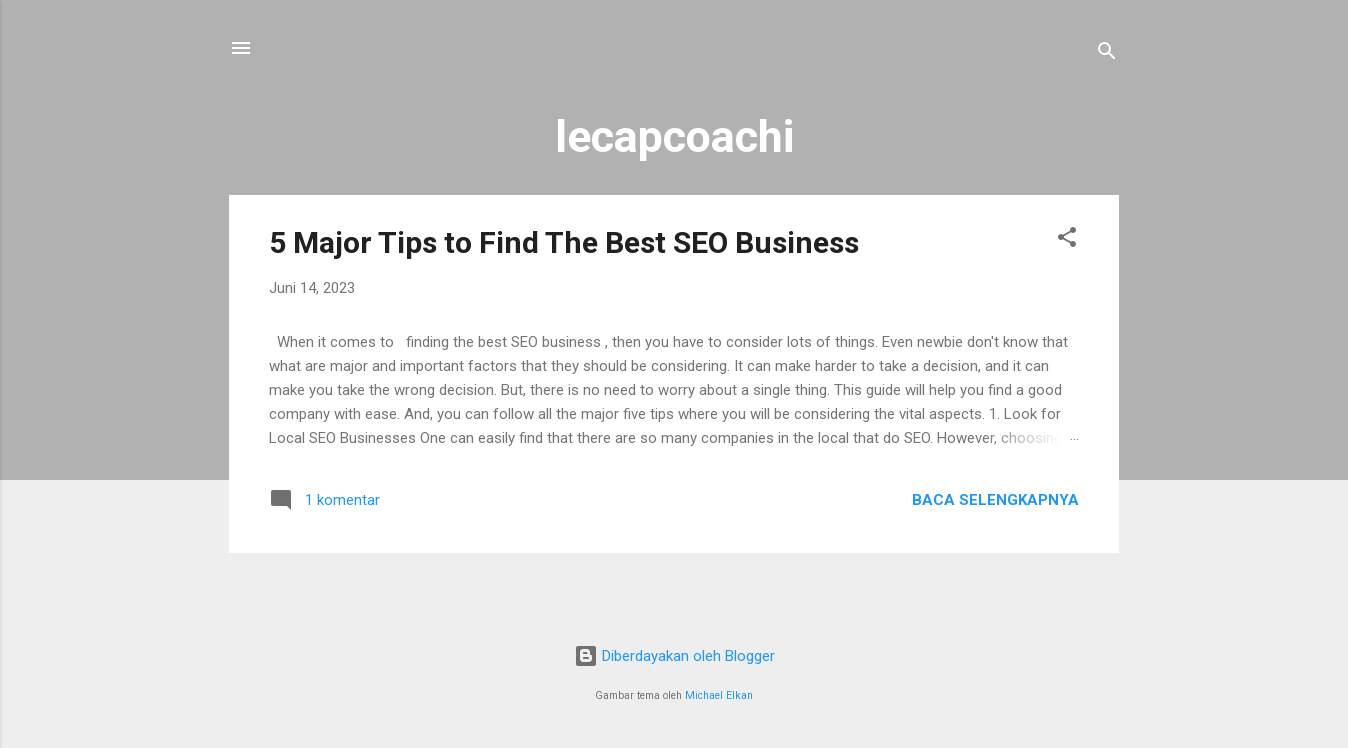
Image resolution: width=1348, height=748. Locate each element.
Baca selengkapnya (995, 500)
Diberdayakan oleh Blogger (674, 656)
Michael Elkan (719, 695)
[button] (1067, 240)
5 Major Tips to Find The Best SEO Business (564, 242)
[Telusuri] (1107, 54)
